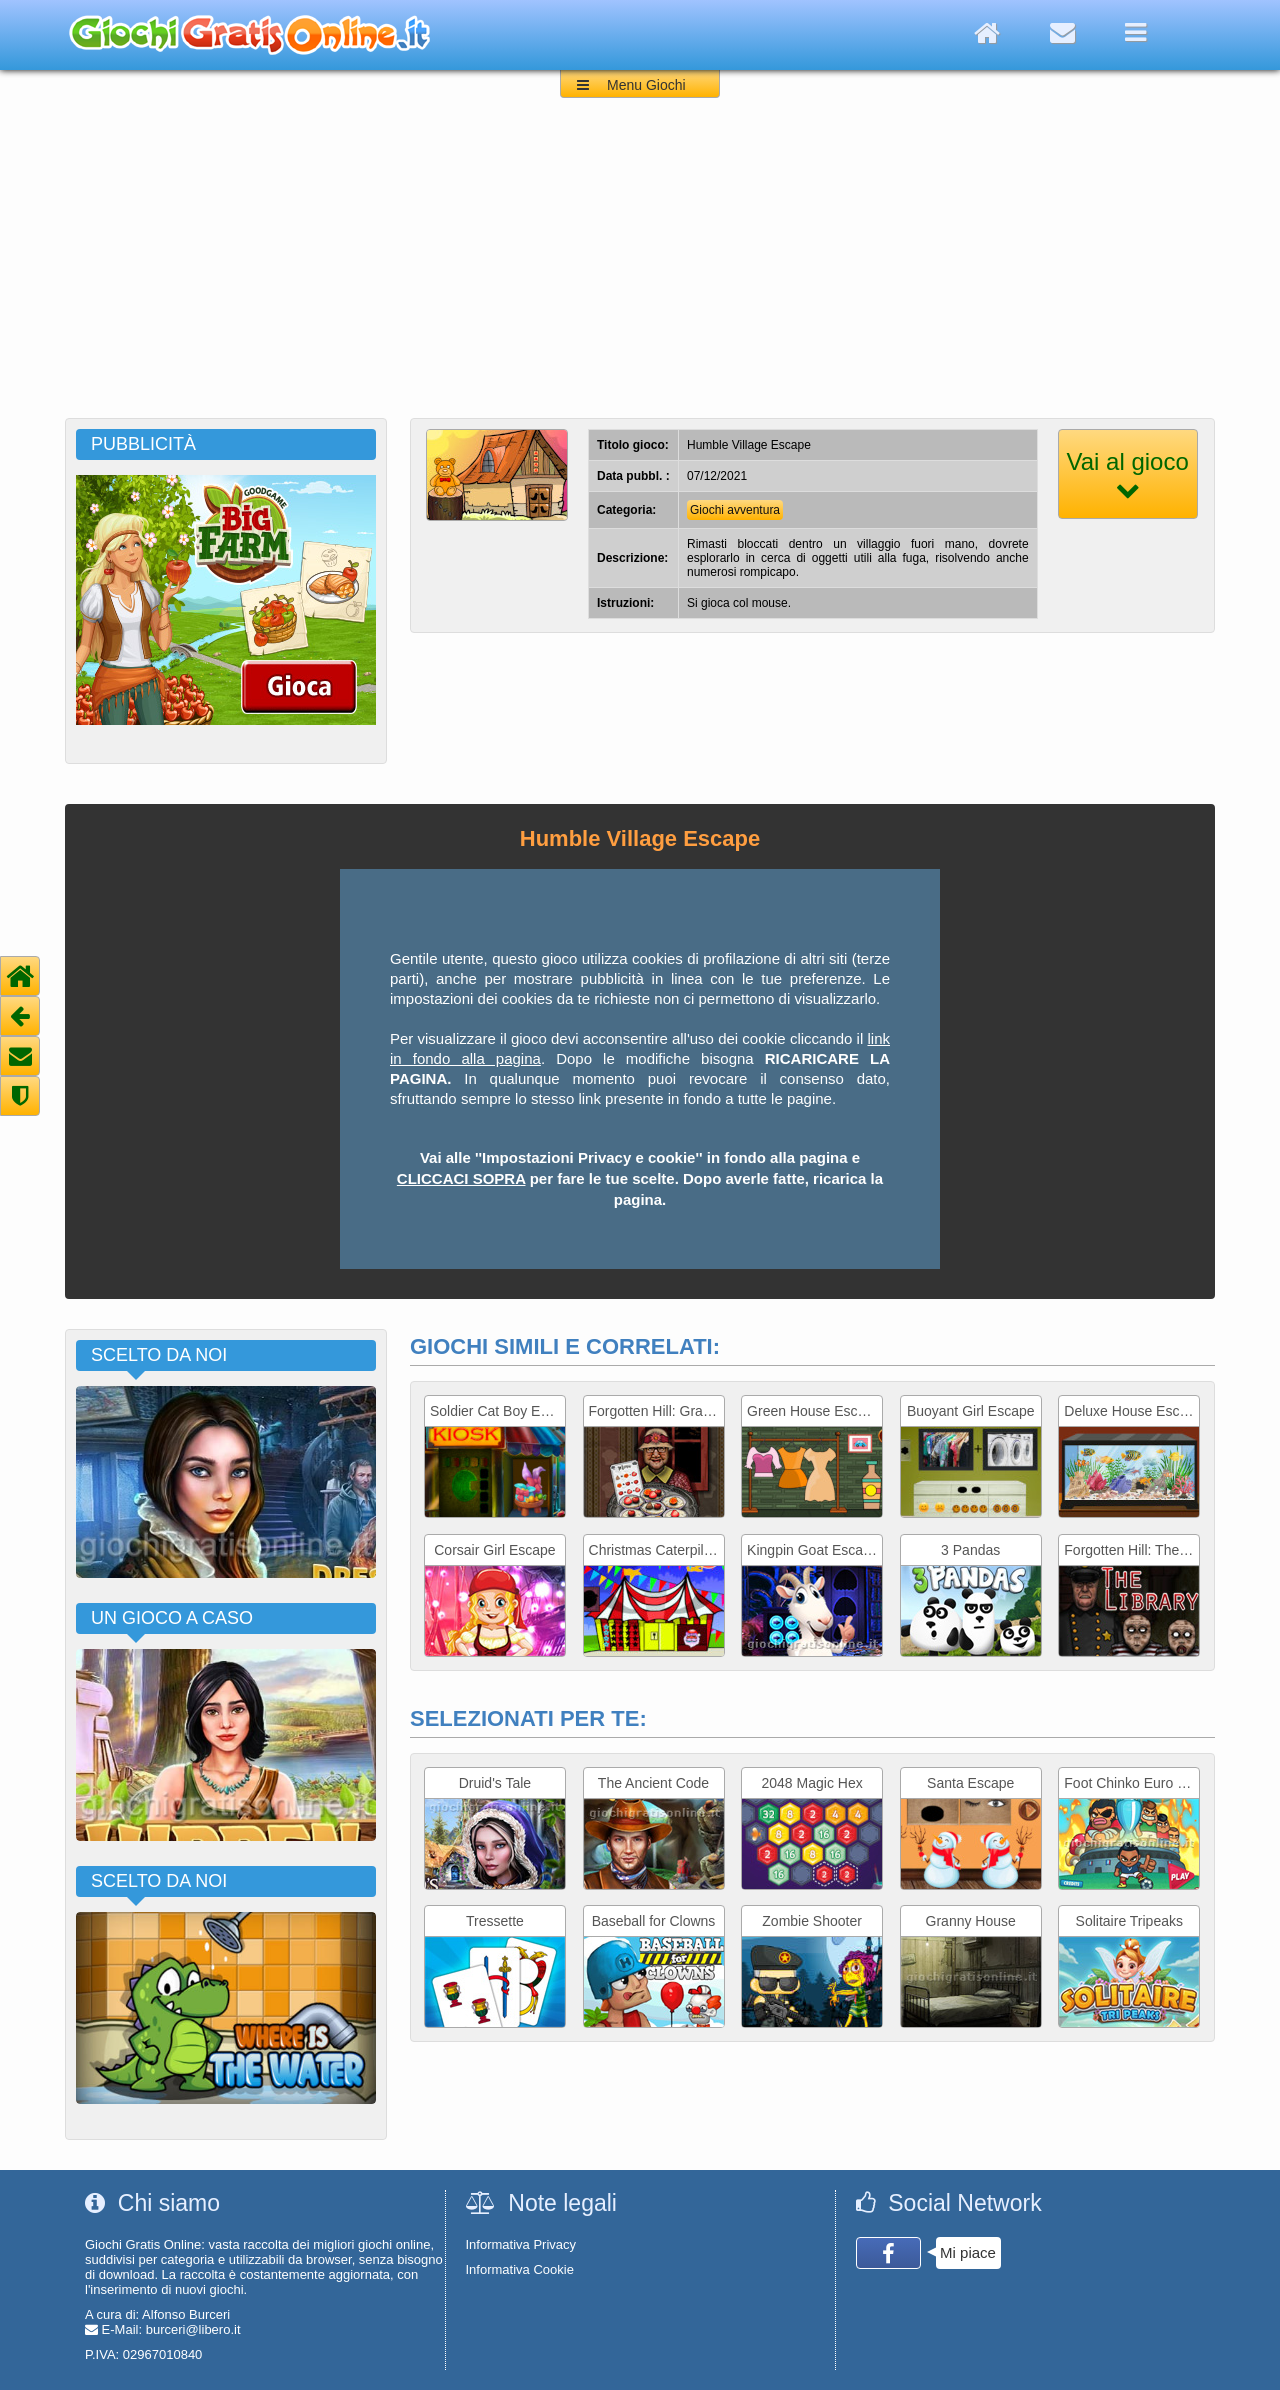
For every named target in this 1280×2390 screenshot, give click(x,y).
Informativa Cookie (520, 2269)
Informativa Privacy (521, 2244)
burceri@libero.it (193, 2329)
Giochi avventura (735, 510)
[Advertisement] (640, 268)
